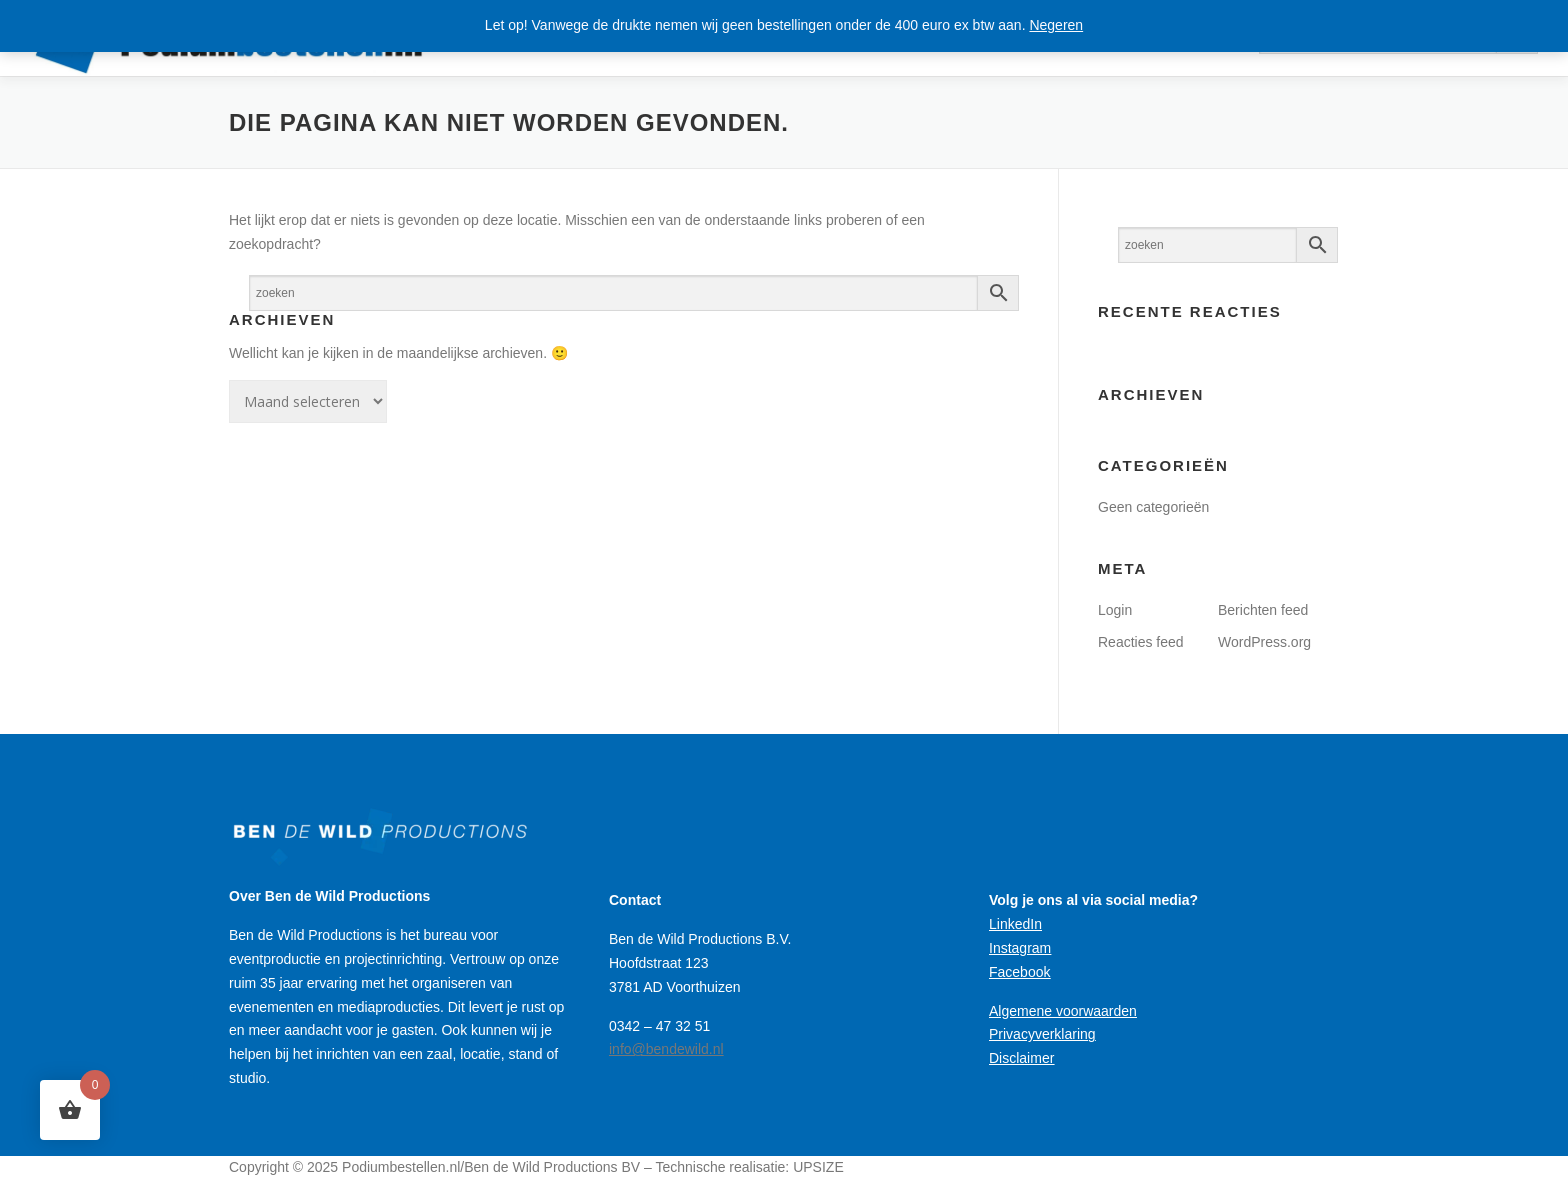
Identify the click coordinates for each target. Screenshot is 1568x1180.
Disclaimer (1021, 1058)
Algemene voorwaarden (1063, 1011)
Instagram (1020, 948)
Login (1115, 610)
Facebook (1019, 972)
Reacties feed (1141, 642)
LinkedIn (1015, 924)
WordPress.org (1264, 642)
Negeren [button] (1056, 25)
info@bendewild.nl (666, 1049)
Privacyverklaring (1042, 1034)
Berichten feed (1263, 610)
